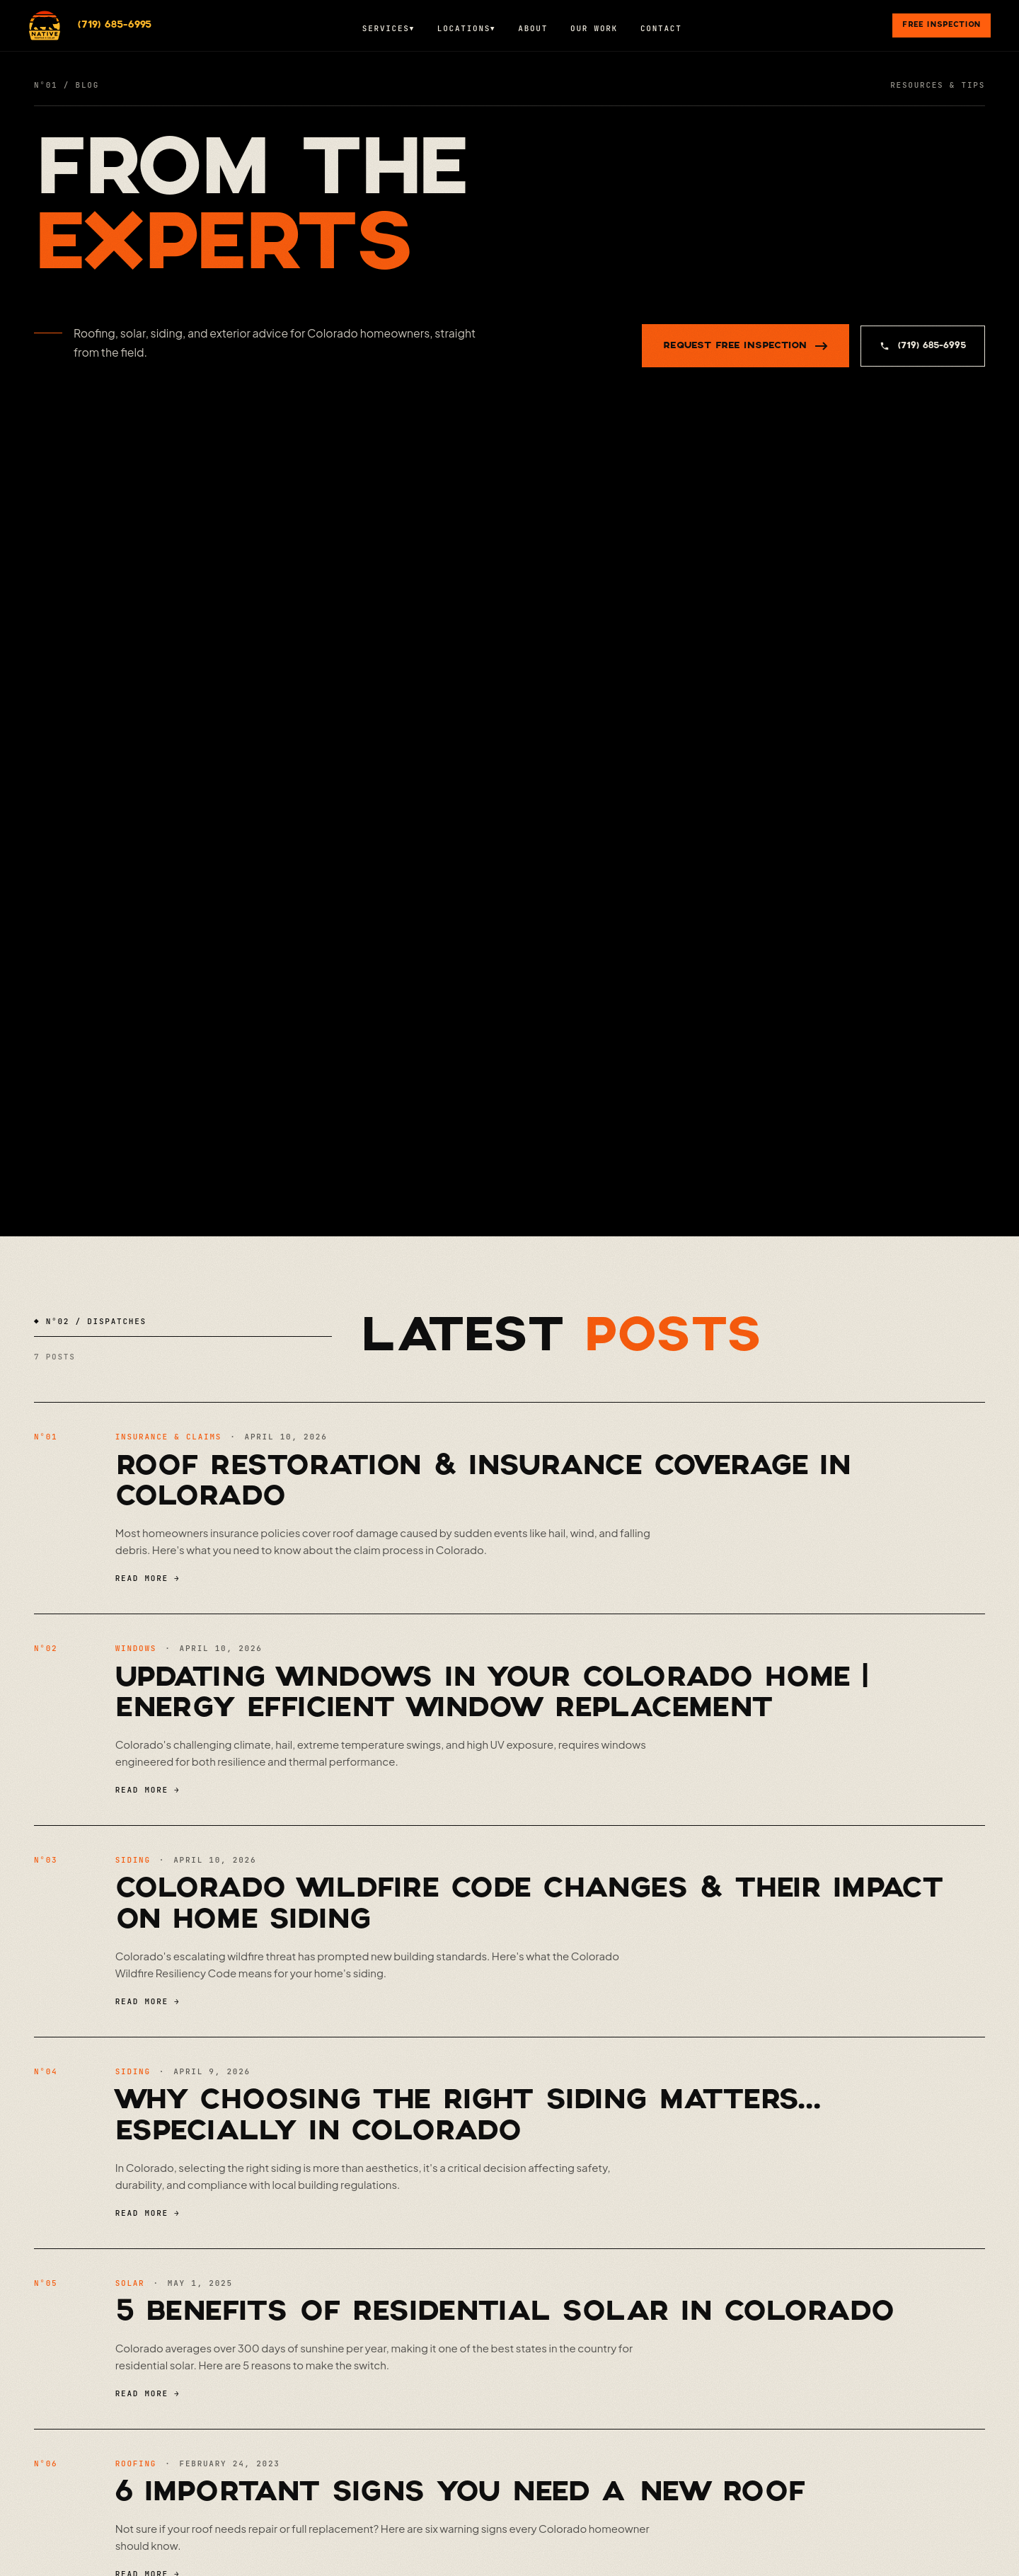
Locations (466, 28)
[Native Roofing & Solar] (44, 25)
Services (388, 28)
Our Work (594, 28)
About (533, 28)
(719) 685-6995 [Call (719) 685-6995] (114, 25)
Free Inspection (941, 25)
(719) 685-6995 (923, 346)
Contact (661, 28)
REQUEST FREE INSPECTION (745, 345)
